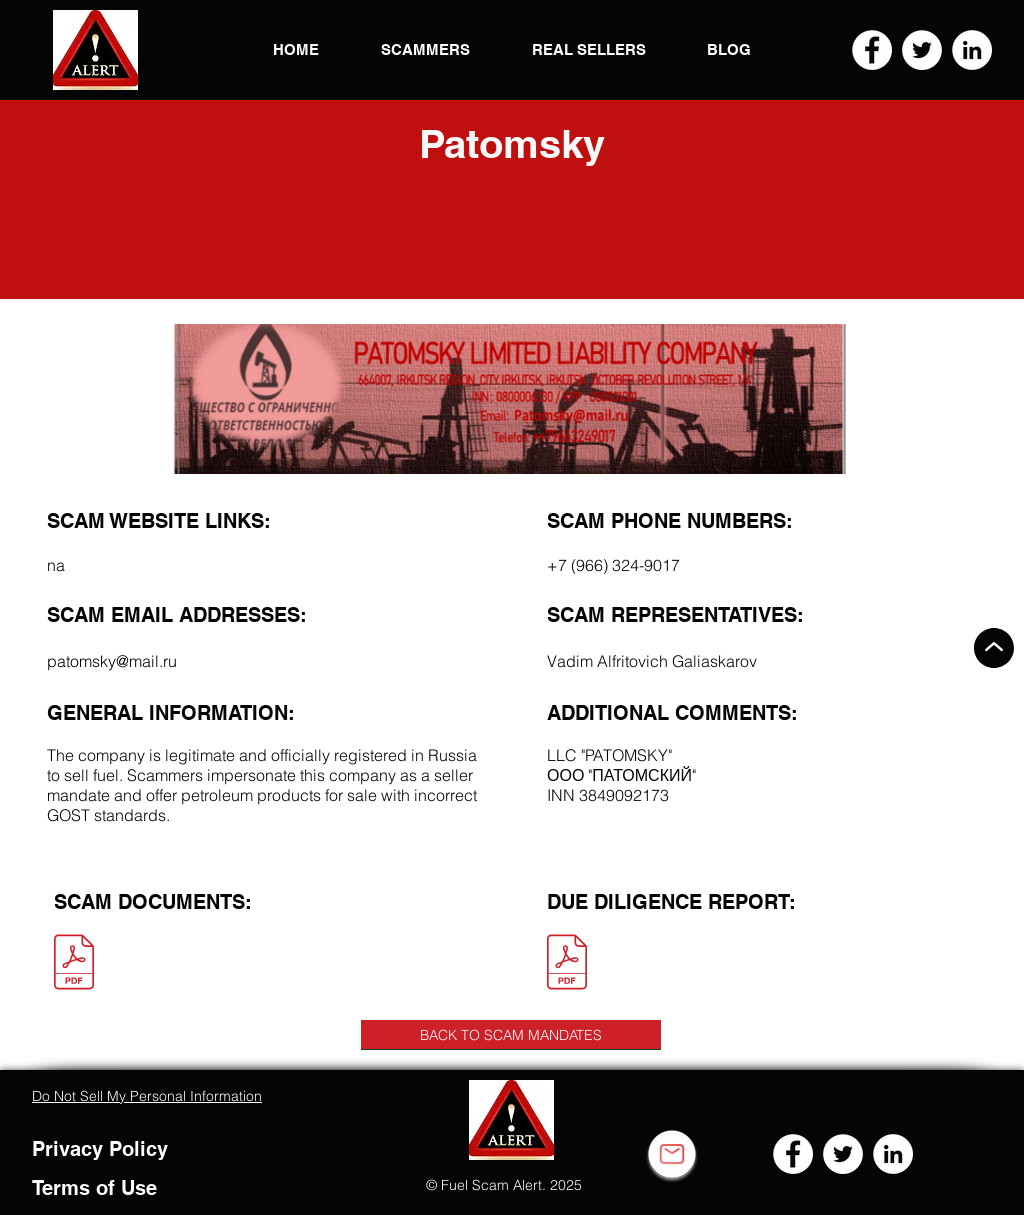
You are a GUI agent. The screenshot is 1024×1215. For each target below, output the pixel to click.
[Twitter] (922, 50)
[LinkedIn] (972, 50)
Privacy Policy (100, 1149)
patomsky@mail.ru (112, 661)
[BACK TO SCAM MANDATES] (511, 1035)
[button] (95, 50)
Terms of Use (94, 1188)
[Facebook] (872, 50)
